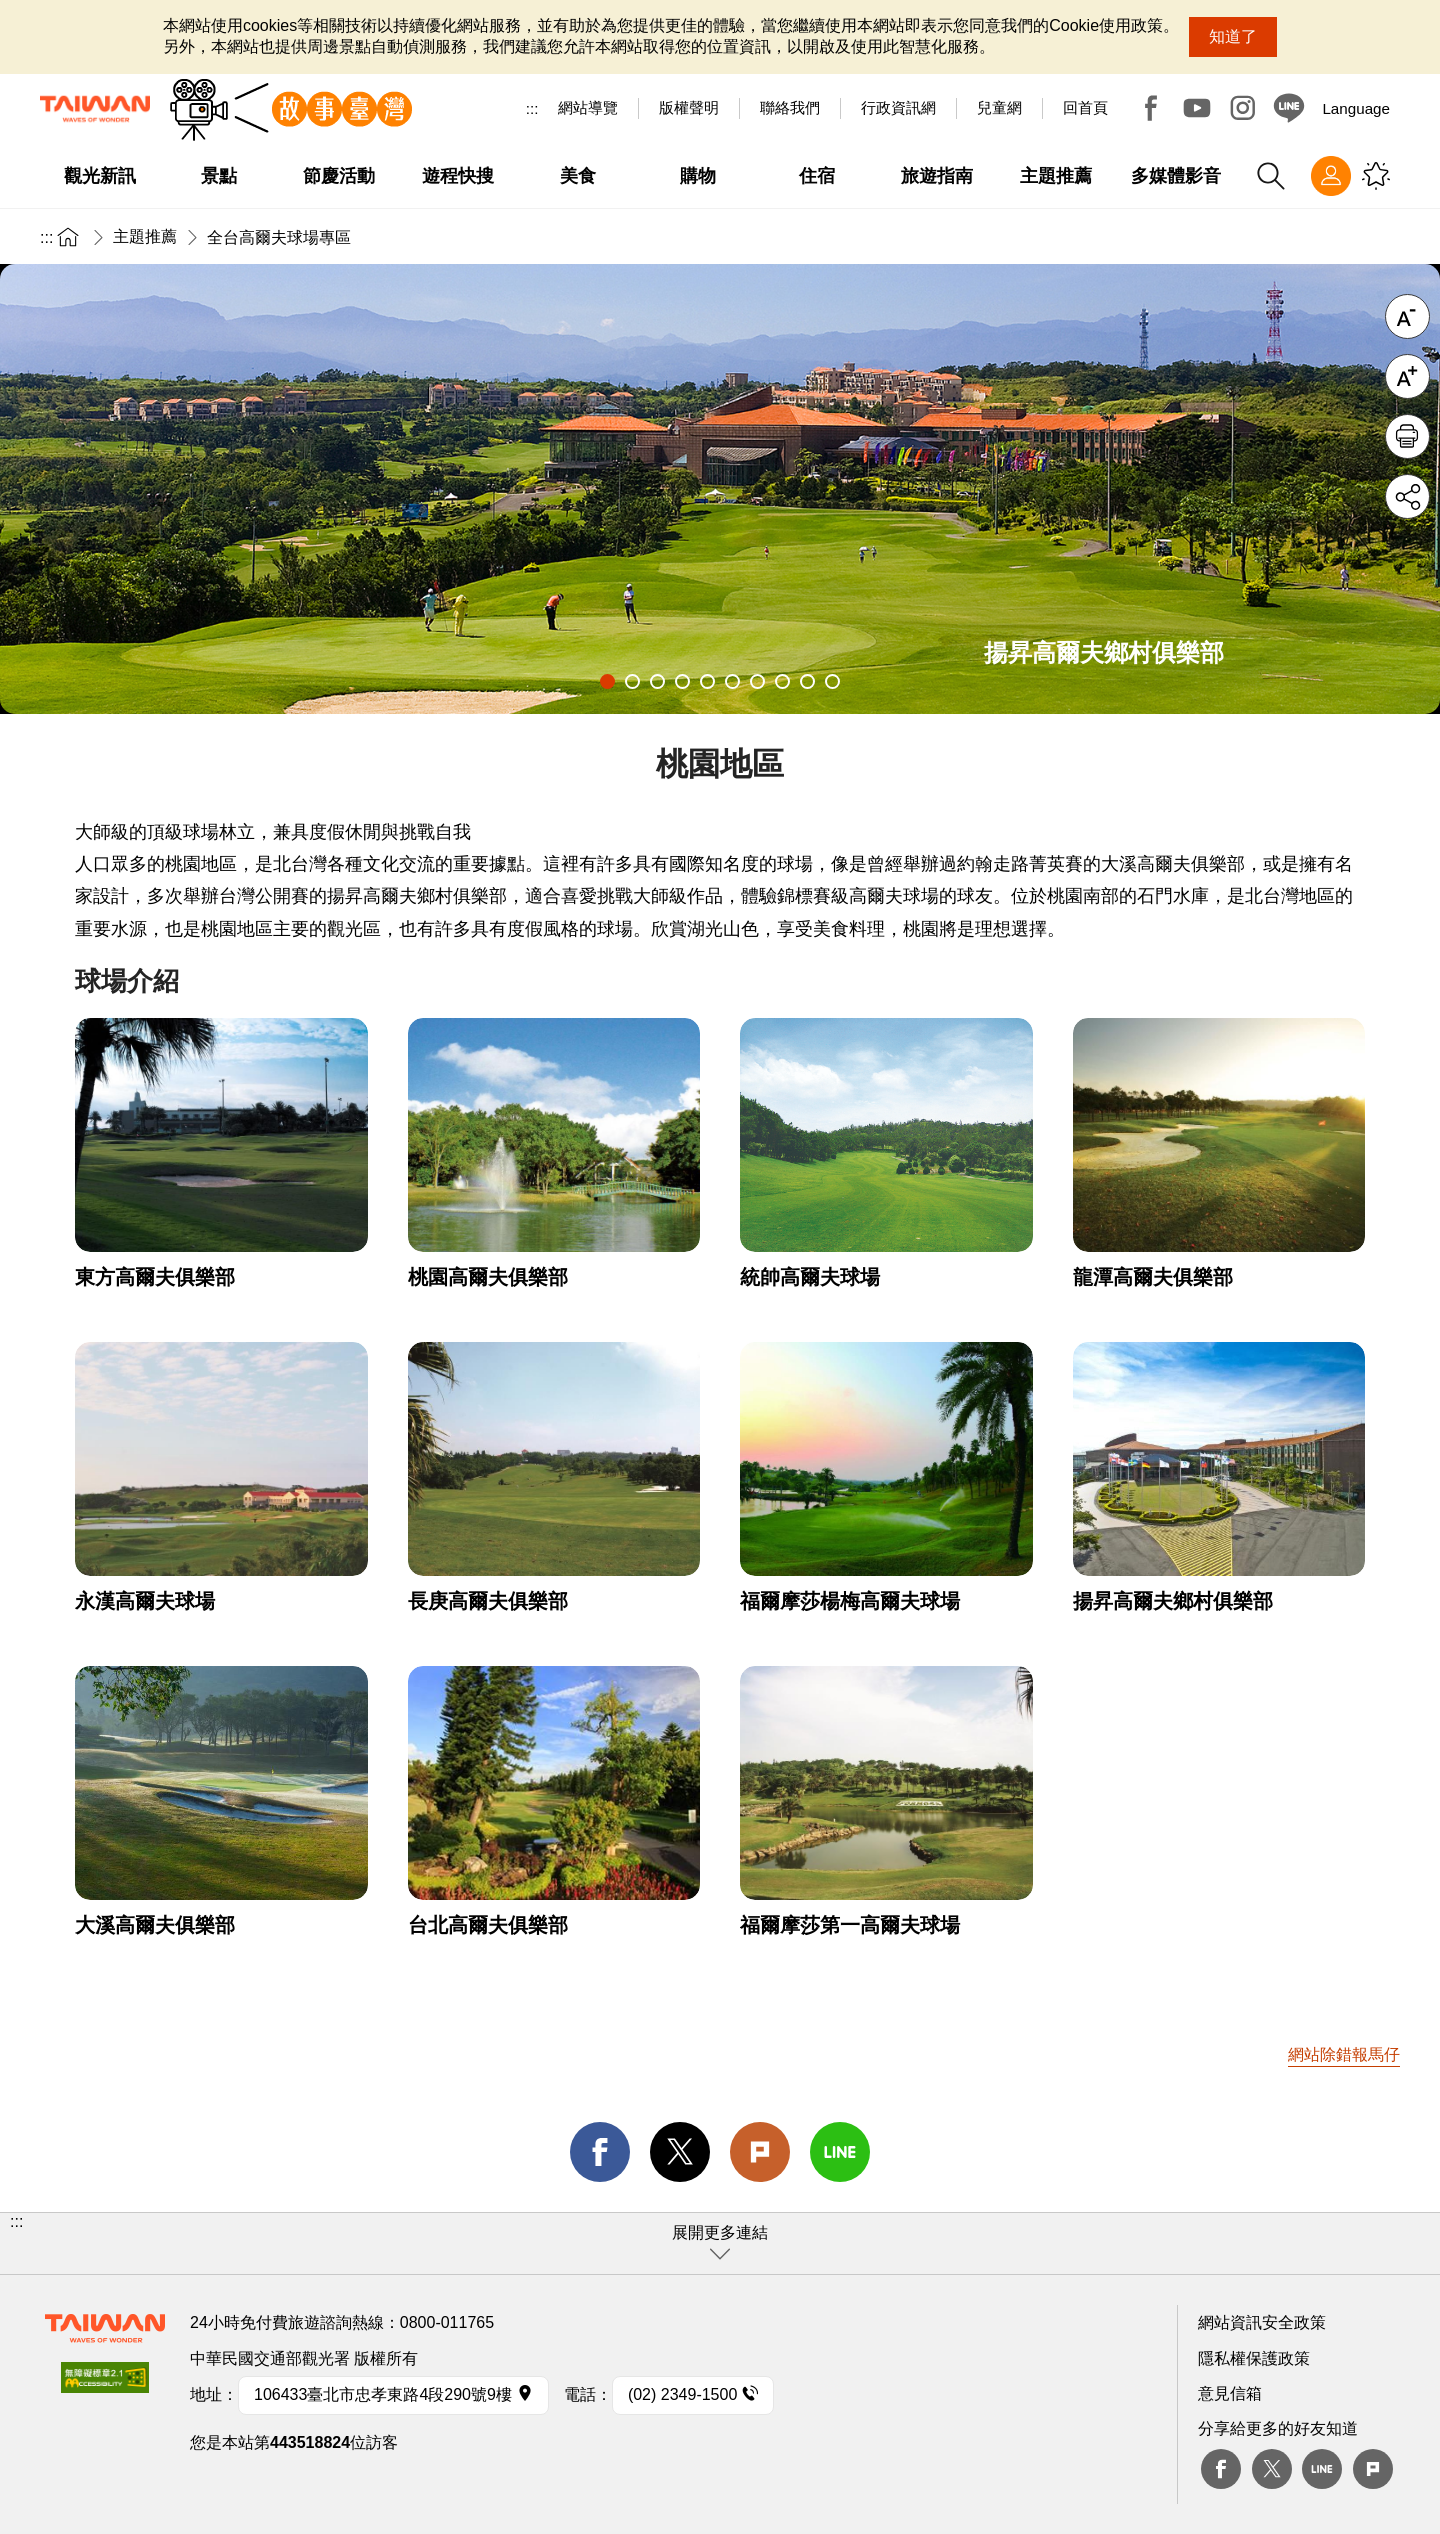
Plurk (760, 2152)
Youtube (1197, 108)
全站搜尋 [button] (1271, 176)
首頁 (68, 236)
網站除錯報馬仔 (1344, 2054)
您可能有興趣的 (1376, 176)
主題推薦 (145, 236)
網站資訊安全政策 (1262, 2322)
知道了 (1233, 36)
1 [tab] (607, 681)
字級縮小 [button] (1407, 316)
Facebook (1151, 108)
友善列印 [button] (1407, 436)
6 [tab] (732, 681)
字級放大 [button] (1407, 376)
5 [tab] (707, 681)
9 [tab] (807, 681)
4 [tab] (682, 681)
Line (1322, 2469)
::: (532, 108)
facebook (600, 2152)
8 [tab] (782, 681)
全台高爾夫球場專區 (279, 237)
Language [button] (1356, 108)
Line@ (1289, 108)
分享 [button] (1407, 496)
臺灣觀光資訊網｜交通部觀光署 (95, 109)
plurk (1373, 2469)
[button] (720, 2243)
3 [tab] (657, 681)
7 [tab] (757, 681)
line (840, 2152)
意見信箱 (1230, 2393)
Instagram (1243, 108)
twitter (680, 2152)
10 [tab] (832, 681)
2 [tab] (632, 681)
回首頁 (1085, 107)
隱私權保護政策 (1254, 2358)
